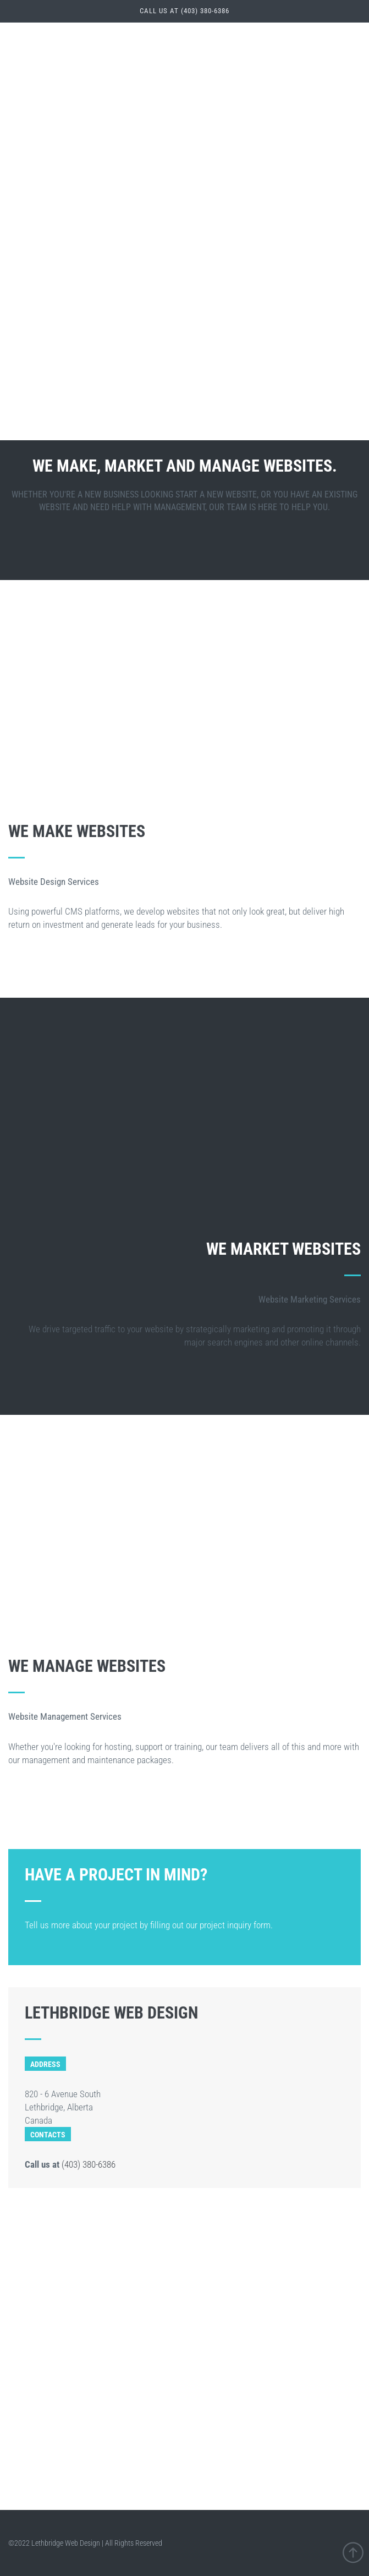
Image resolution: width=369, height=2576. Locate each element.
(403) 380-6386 (88, 2164)
